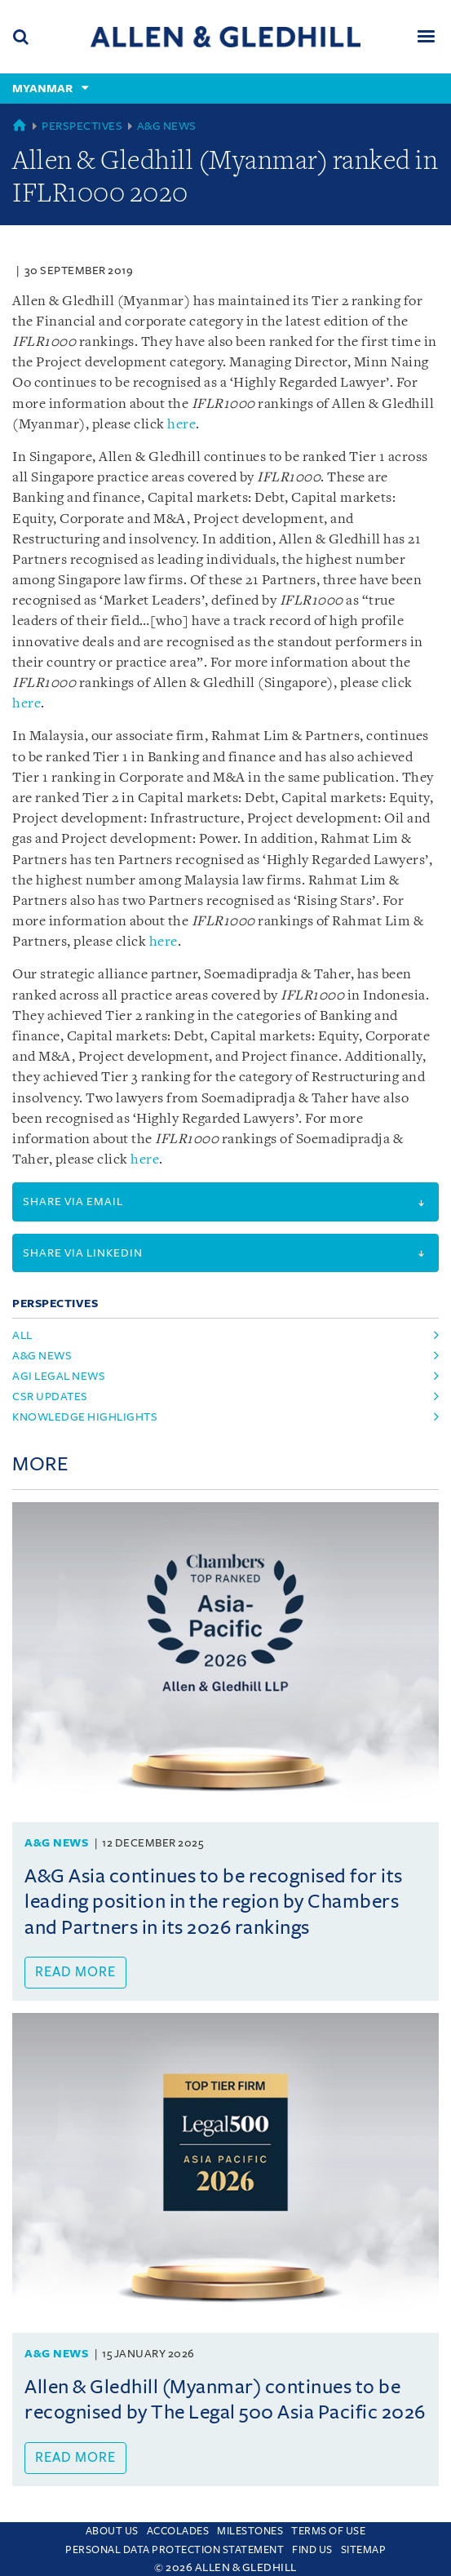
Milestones (250, 2531)
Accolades (178, 2531)
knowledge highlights (84, 1417)
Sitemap (364, 2550)
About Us (112, 2531)
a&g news (42, 1356)
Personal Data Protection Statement (174, 2550)
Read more (75, 1972)
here (181, 425)
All (22, 1335)
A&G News (167, 126)
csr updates (50, 1396)
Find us (312, 2550)
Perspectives (82, 126)
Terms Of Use (328, 2531)
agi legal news (58, 1376)
